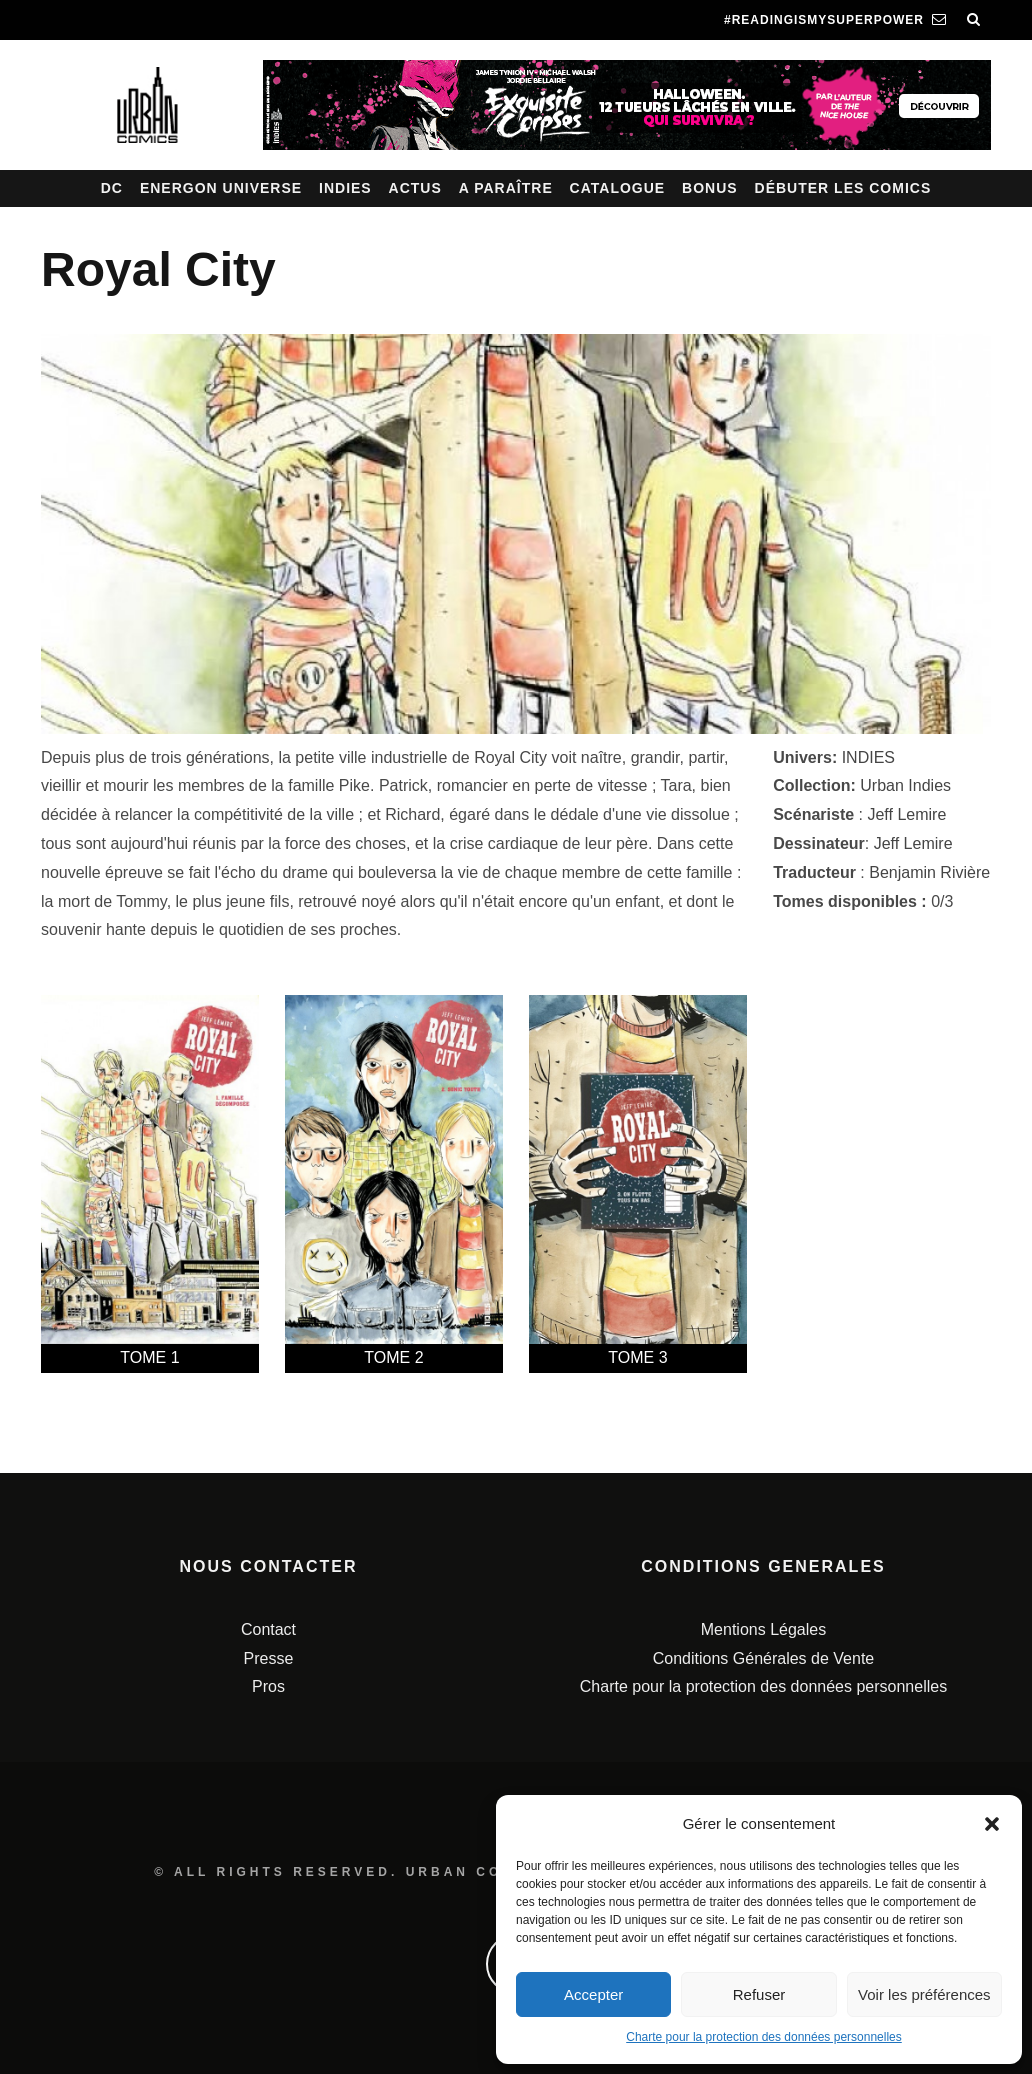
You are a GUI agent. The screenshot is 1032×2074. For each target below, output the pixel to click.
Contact (268, 1629)
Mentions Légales (763, 1629)
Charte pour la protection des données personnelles (764, 2037)
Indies (345, 188)
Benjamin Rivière (929, 872)
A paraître (506, 188)
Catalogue (618, 188)
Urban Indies (905, 785)
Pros (268, 1686)
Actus (415, 188)
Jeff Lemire (906, 814)
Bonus (710, 188)
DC (112, 188)
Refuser (759, 1994)
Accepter (593, 1994)
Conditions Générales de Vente (763, 1658)
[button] (992, 1824)
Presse (269, 1658)
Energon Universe (221, 188)
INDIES (868, 757)
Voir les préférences (924, 1994)
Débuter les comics (843, 188)
